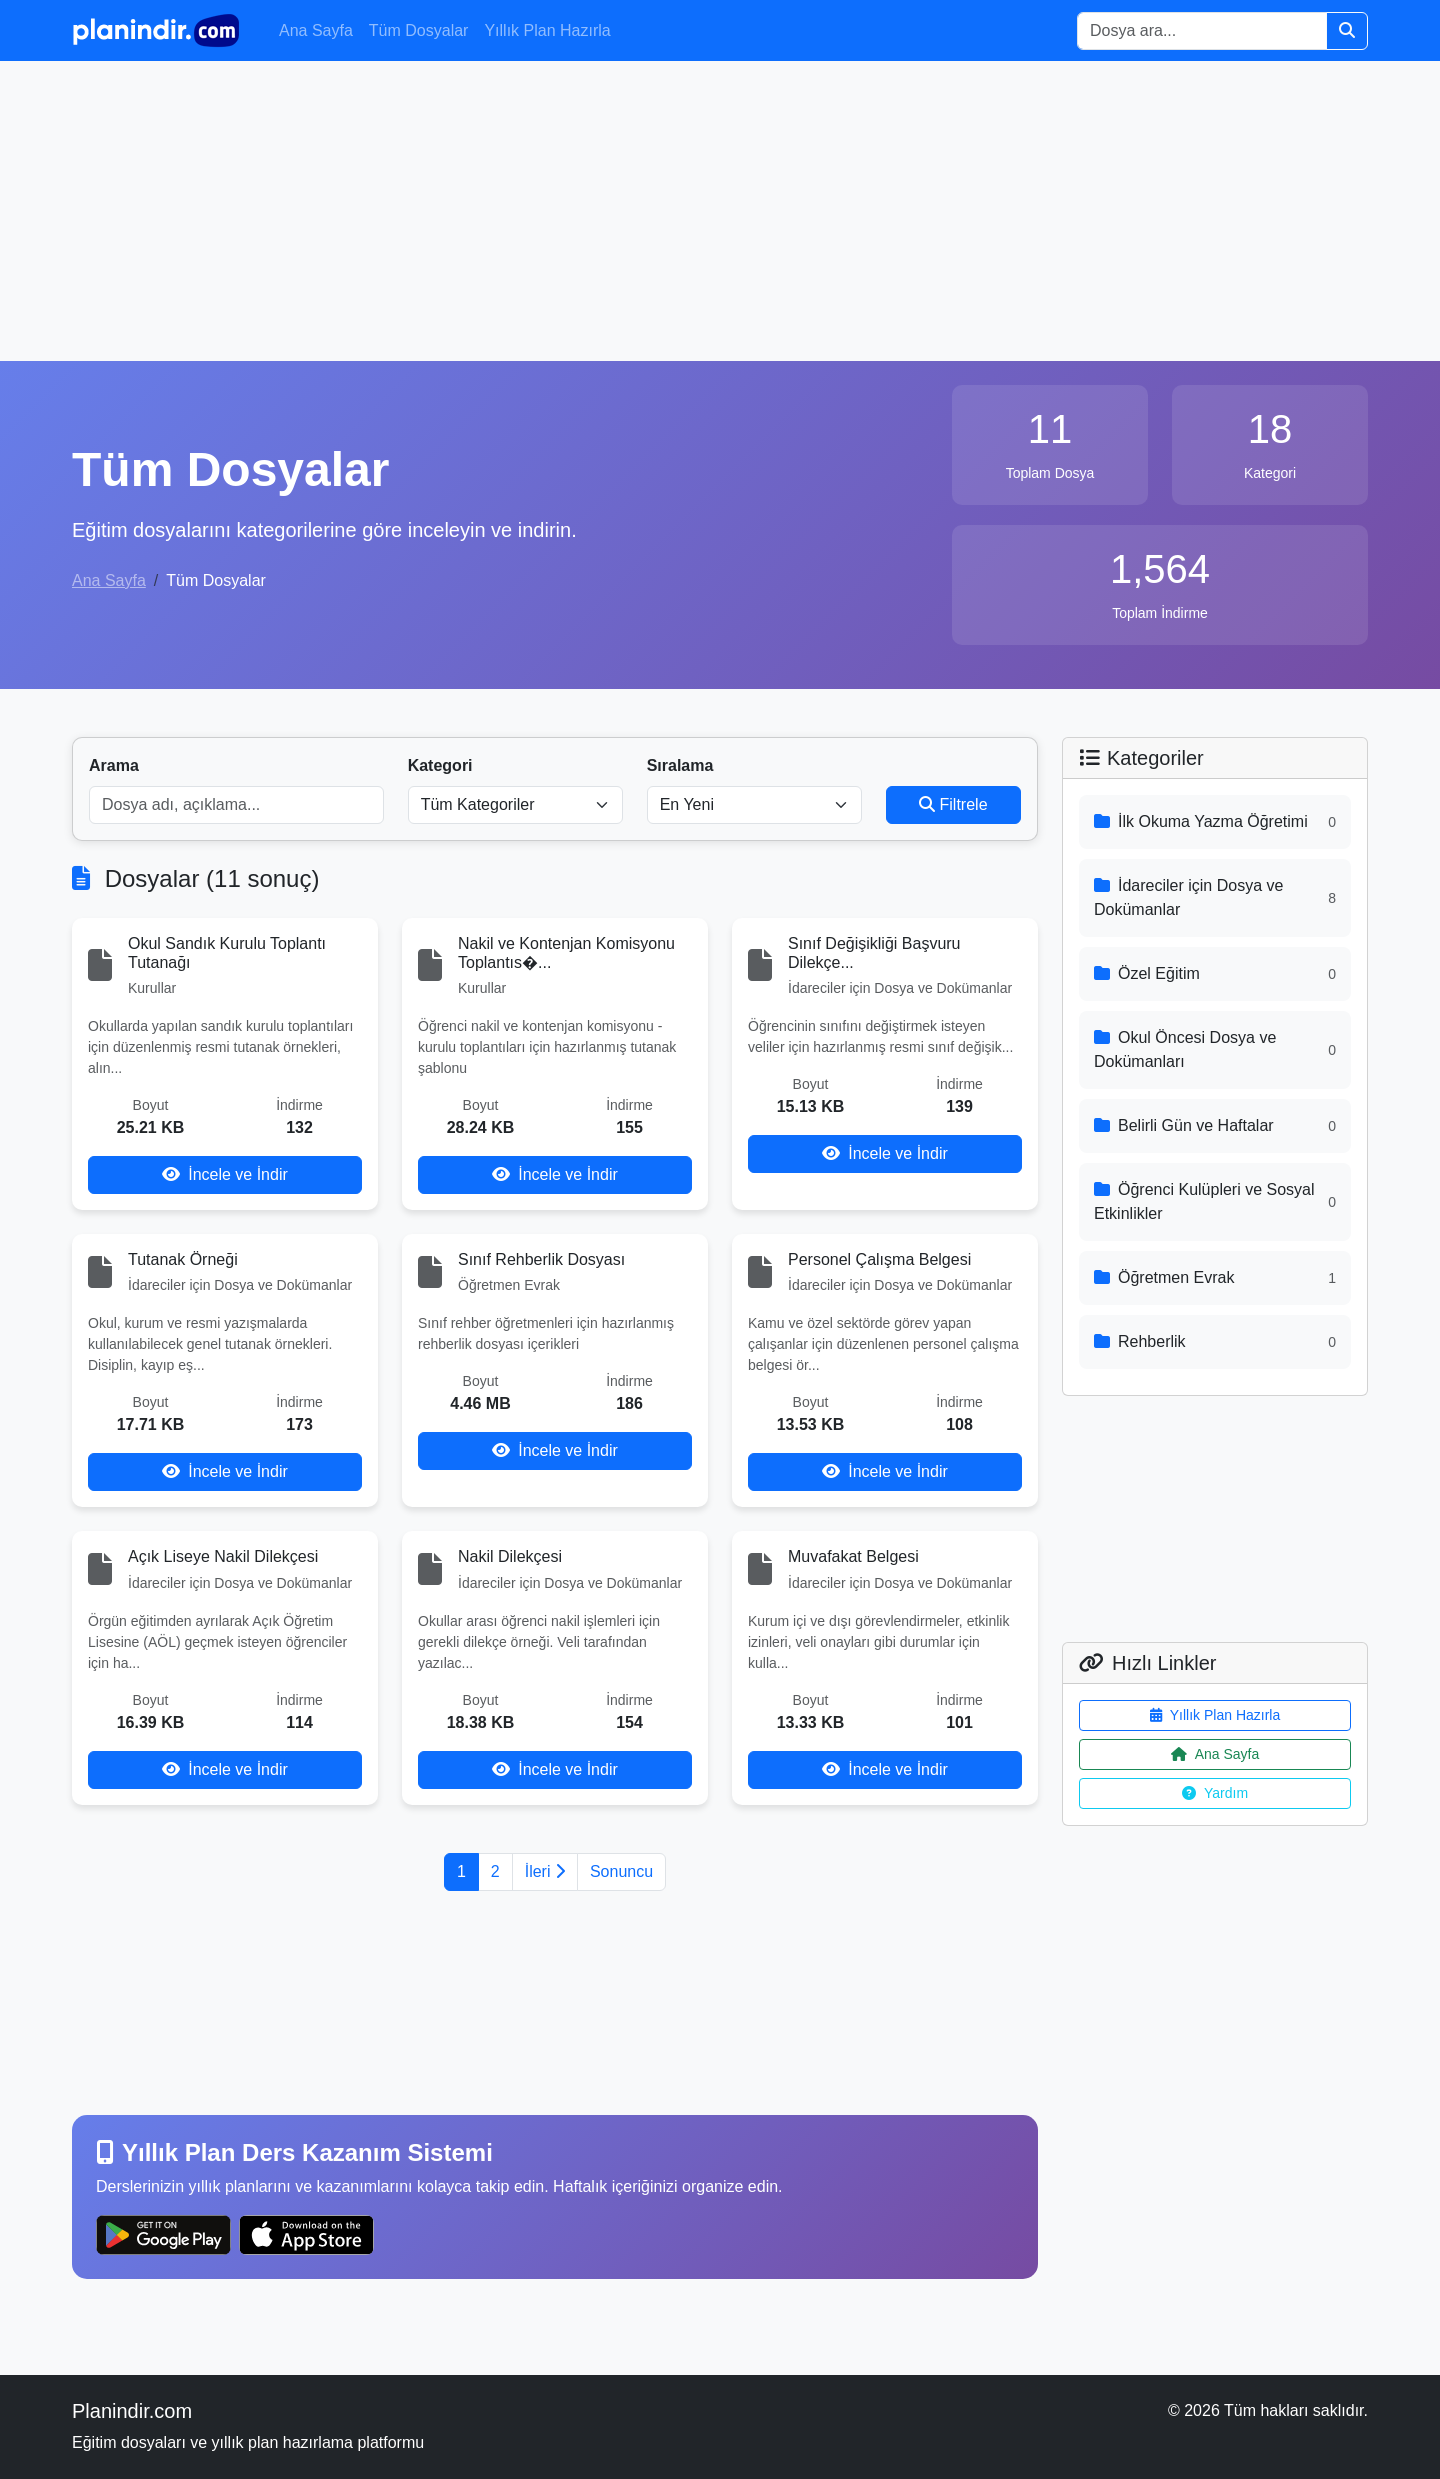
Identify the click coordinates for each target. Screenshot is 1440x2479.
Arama (114, 765)
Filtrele (953, 804)
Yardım (1215, 1793)
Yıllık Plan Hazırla (547, 30)
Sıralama (680, 765)
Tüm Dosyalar (419, 30)
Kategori (440, 765)
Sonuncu (621, 1871)
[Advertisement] (720, 211)
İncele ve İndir (225, 1174)
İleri (545, 1871)
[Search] (1202, 31)
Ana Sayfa (316, 30)
